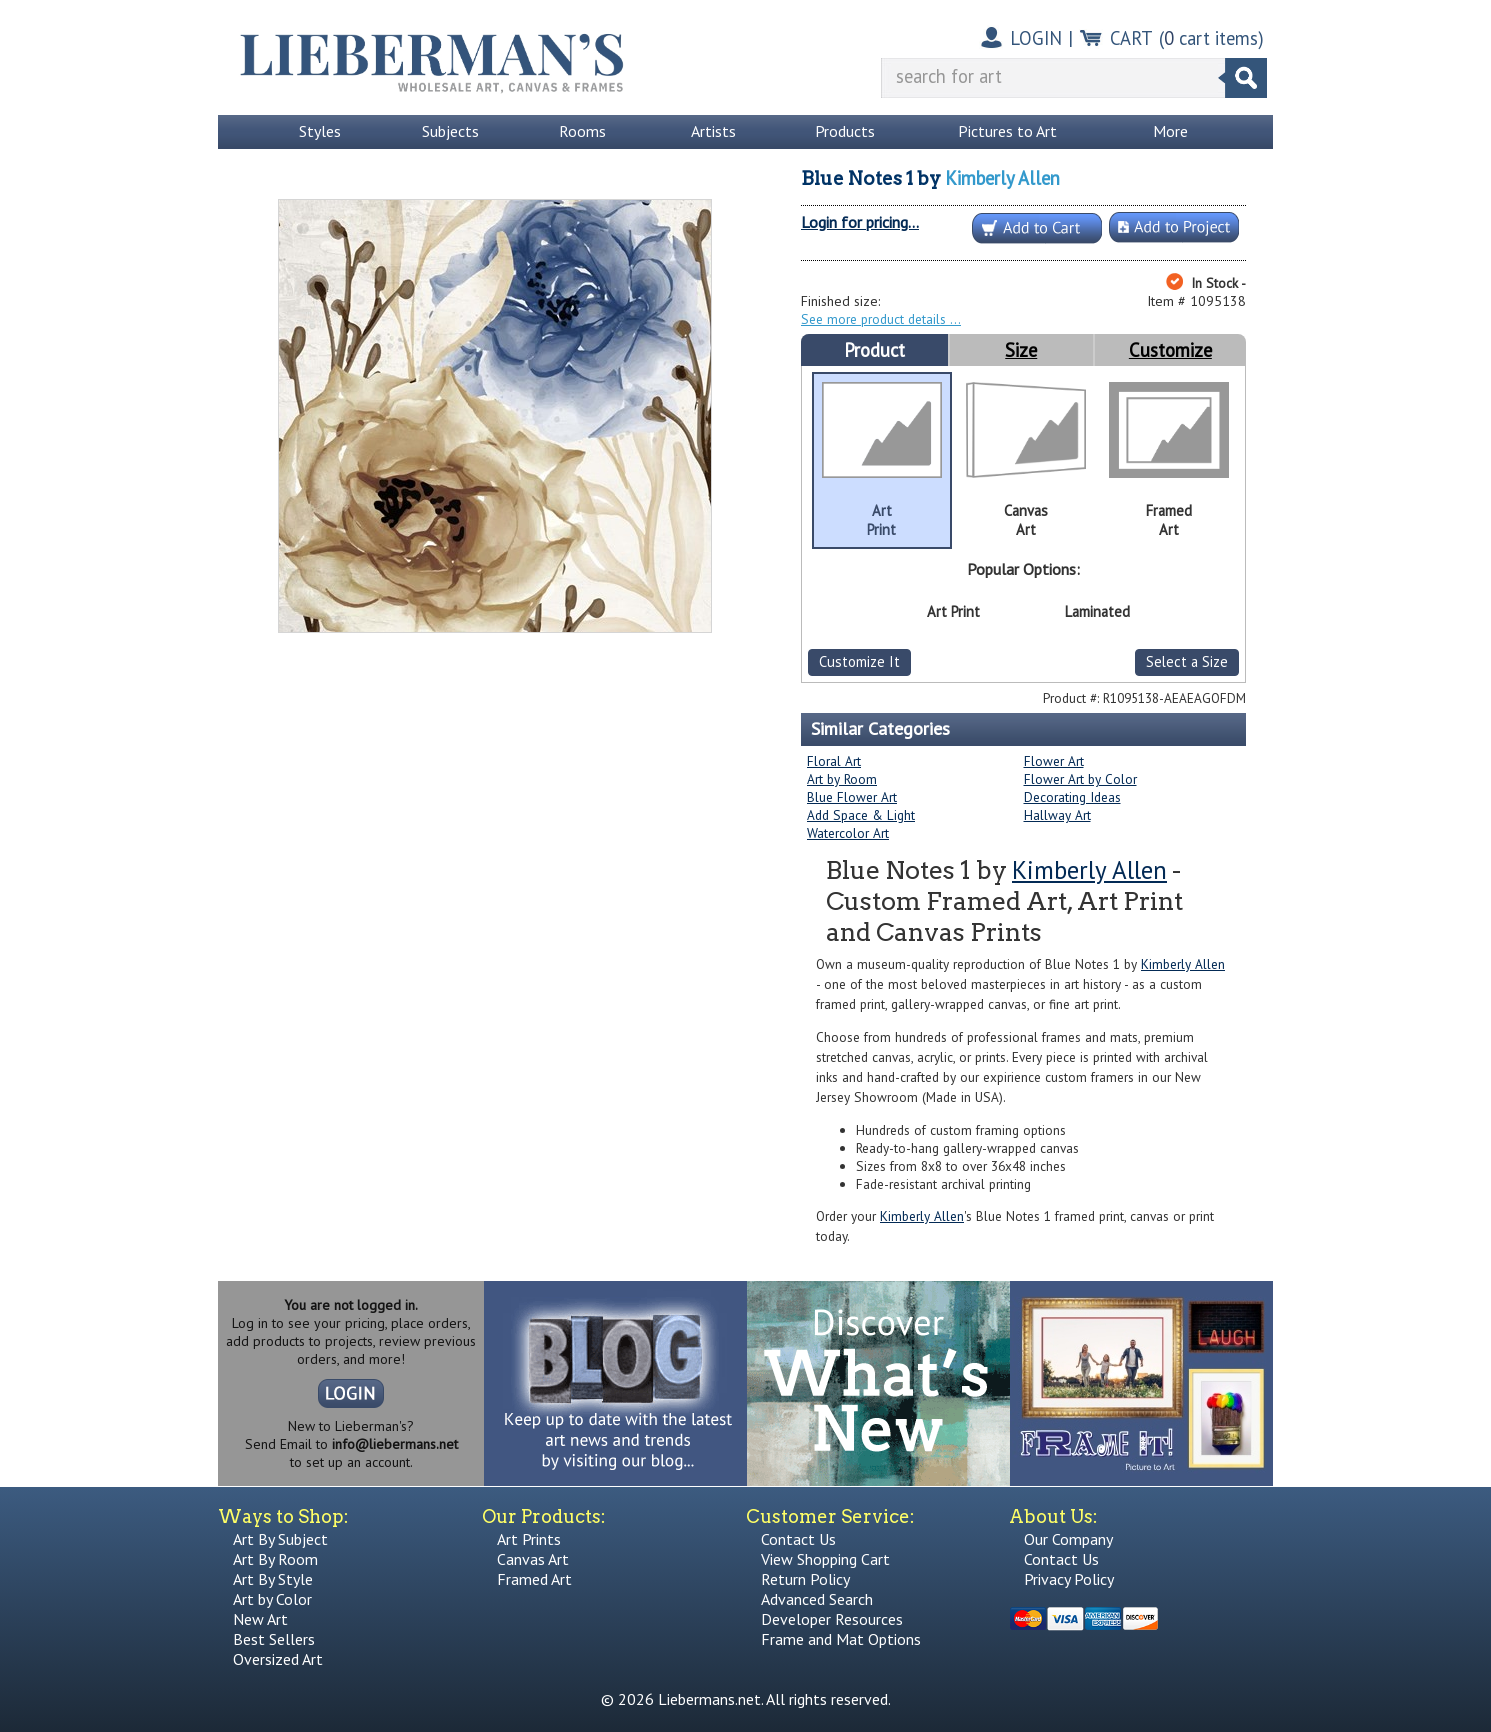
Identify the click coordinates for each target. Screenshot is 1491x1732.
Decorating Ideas (1072, 797)
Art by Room (842, 779)
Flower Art (1054, 761)
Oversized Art (278, 1659)
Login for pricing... (860, 222)
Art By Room (275, 1559)
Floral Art (834, 761)
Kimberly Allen (1002, 178)
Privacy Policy (1069, 1579)
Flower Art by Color (1080, 779)
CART (1131, 38)
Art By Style (273, 1579)
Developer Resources (832, 1619)
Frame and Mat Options (841, 1639)
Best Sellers (274, 1639)
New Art (260, 1619)
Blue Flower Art (852, 797)
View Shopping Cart (825, 1559)
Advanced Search (817, 1599)
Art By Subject (280, 1539)
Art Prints (529, 1539)
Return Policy (805, 1579)
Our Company (1068, 1539)
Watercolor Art (848, 833)
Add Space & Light (861, 815)
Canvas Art (533, 1559)
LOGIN (1036, 38)
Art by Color (272, 1599)
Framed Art (534, 1579)
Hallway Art (1057, 815)
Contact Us (798, 1539)
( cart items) (1211, 38)
